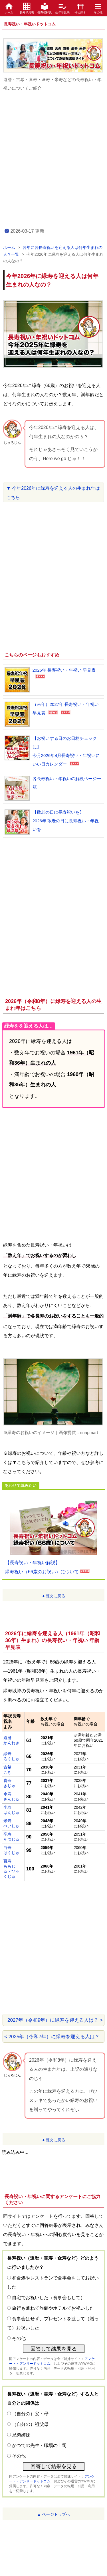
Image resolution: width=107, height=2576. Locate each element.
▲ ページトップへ (53, 2514)
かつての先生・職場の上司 (39, 2445)
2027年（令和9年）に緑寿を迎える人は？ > (55, 2020)
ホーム (9, 247)
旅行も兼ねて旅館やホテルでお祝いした (53, 2308)
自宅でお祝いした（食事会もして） (48, 2297)
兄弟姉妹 (21, 2434)
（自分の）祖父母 (30, 2424)
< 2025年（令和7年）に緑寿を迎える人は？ (52, 2036)
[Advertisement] (53, 158)
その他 (19, 2338)
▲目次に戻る (54, 1596)
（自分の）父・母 (30, 2413)
